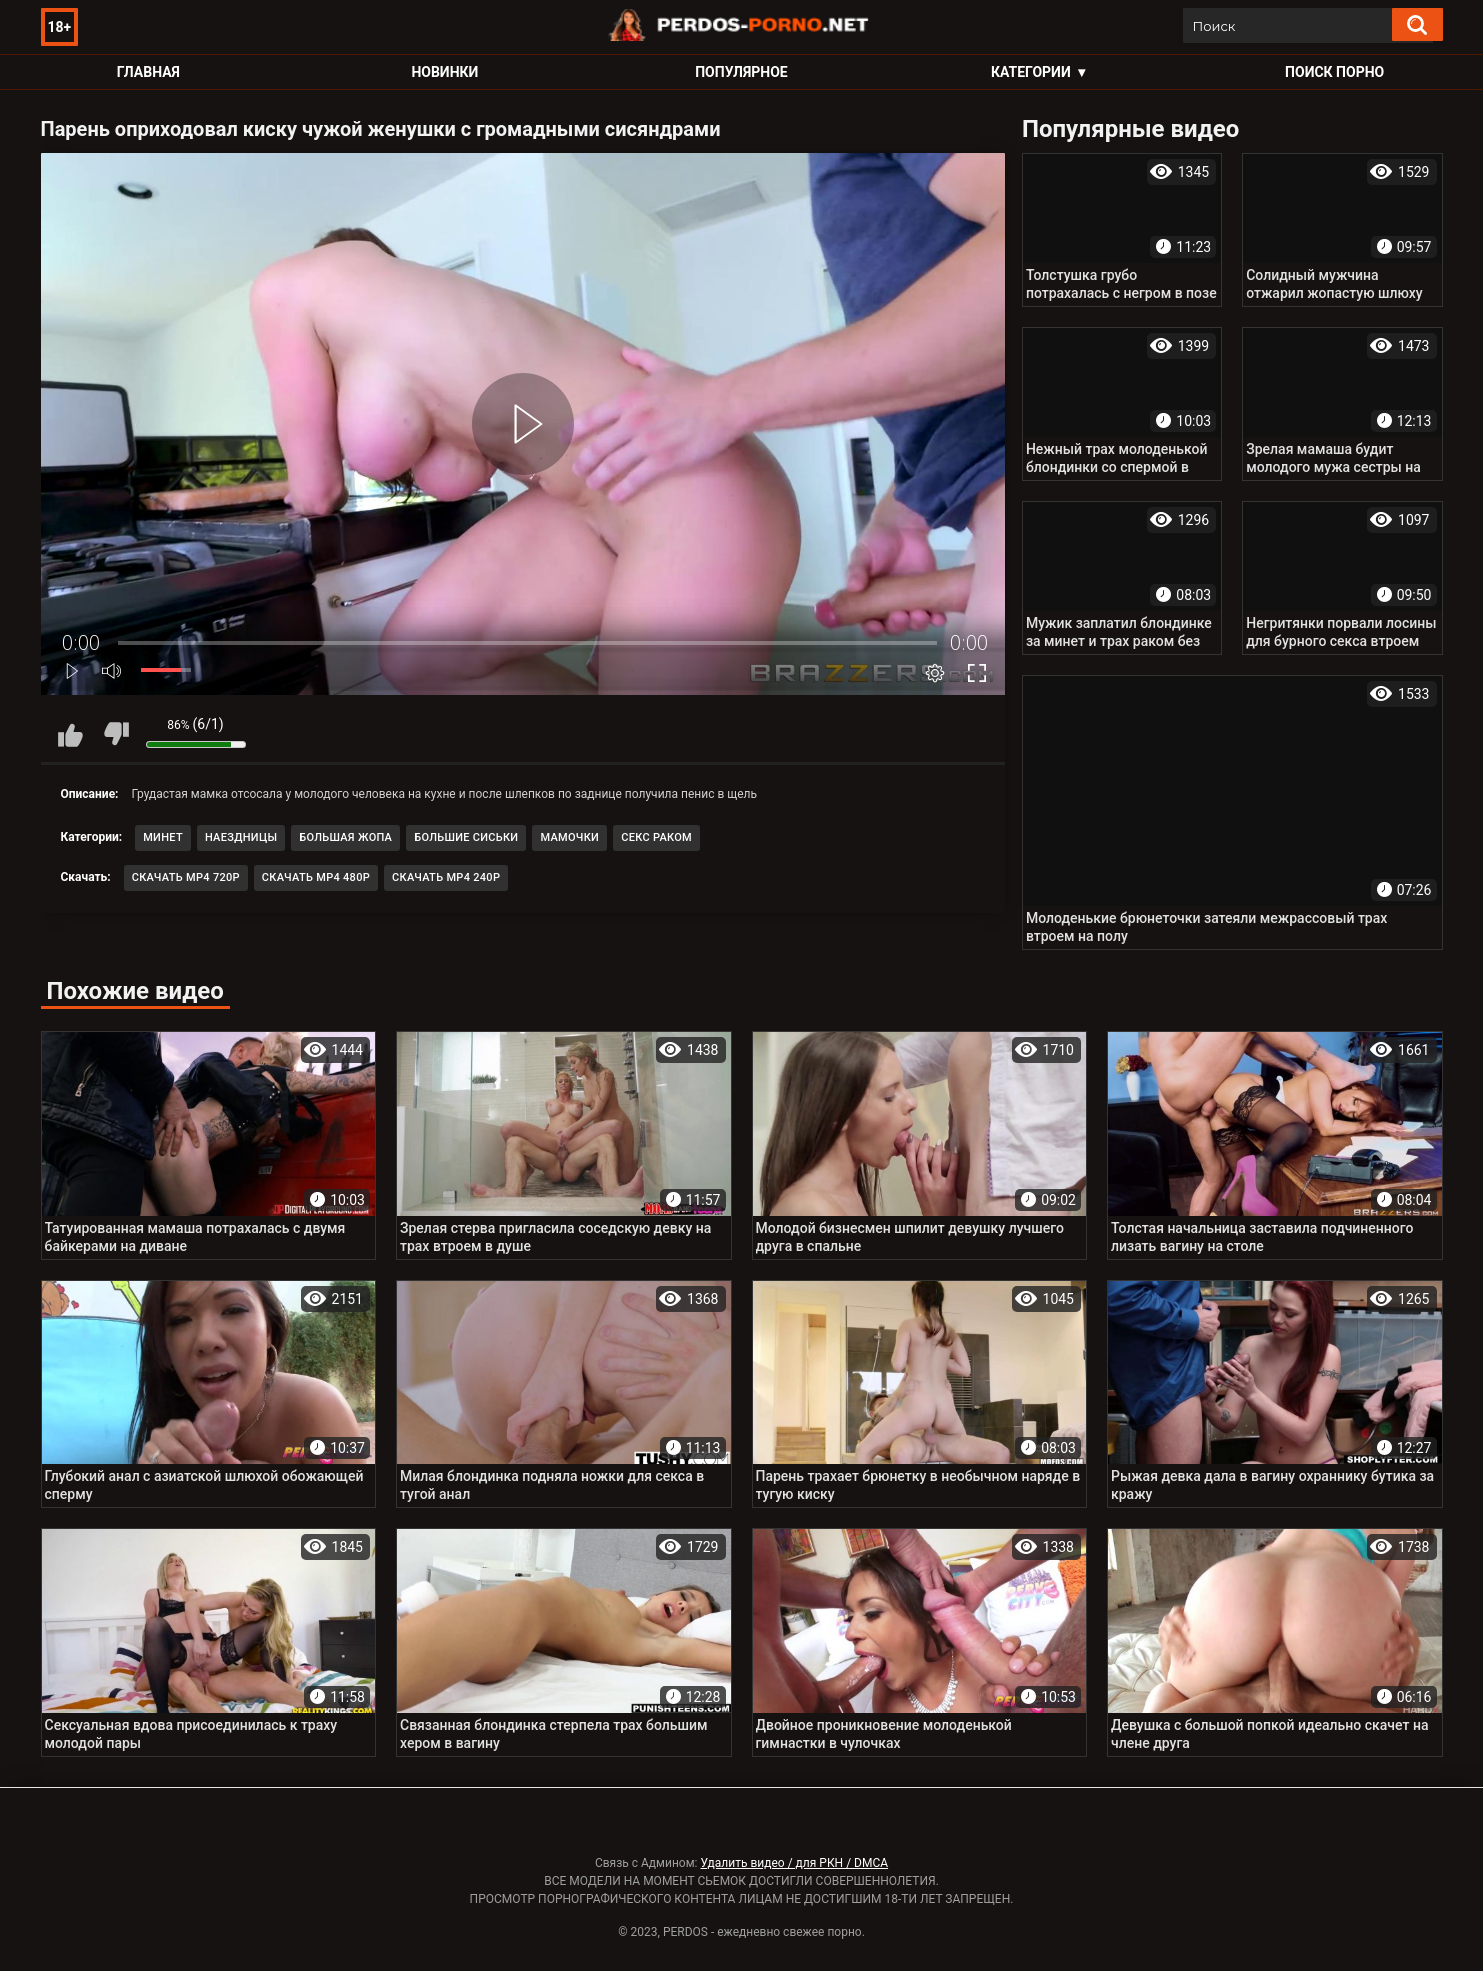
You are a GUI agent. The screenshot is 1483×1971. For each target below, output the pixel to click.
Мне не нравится (116, 734)
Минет (163, 837)
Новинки (444, 72)
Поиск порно (1334, 72)
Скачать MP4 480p (316, 877)
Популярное (741, 72)
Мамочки (569, 837)
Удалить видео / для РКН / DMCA (794, 1863)
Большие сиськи (466, 837)
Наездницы (241, 837)
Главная (148, 72)
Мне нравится (71, 734)
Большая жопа (345, 837)
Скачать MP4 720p (186, 877)
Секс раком (656, 837)
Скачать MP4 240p (446, 877)
